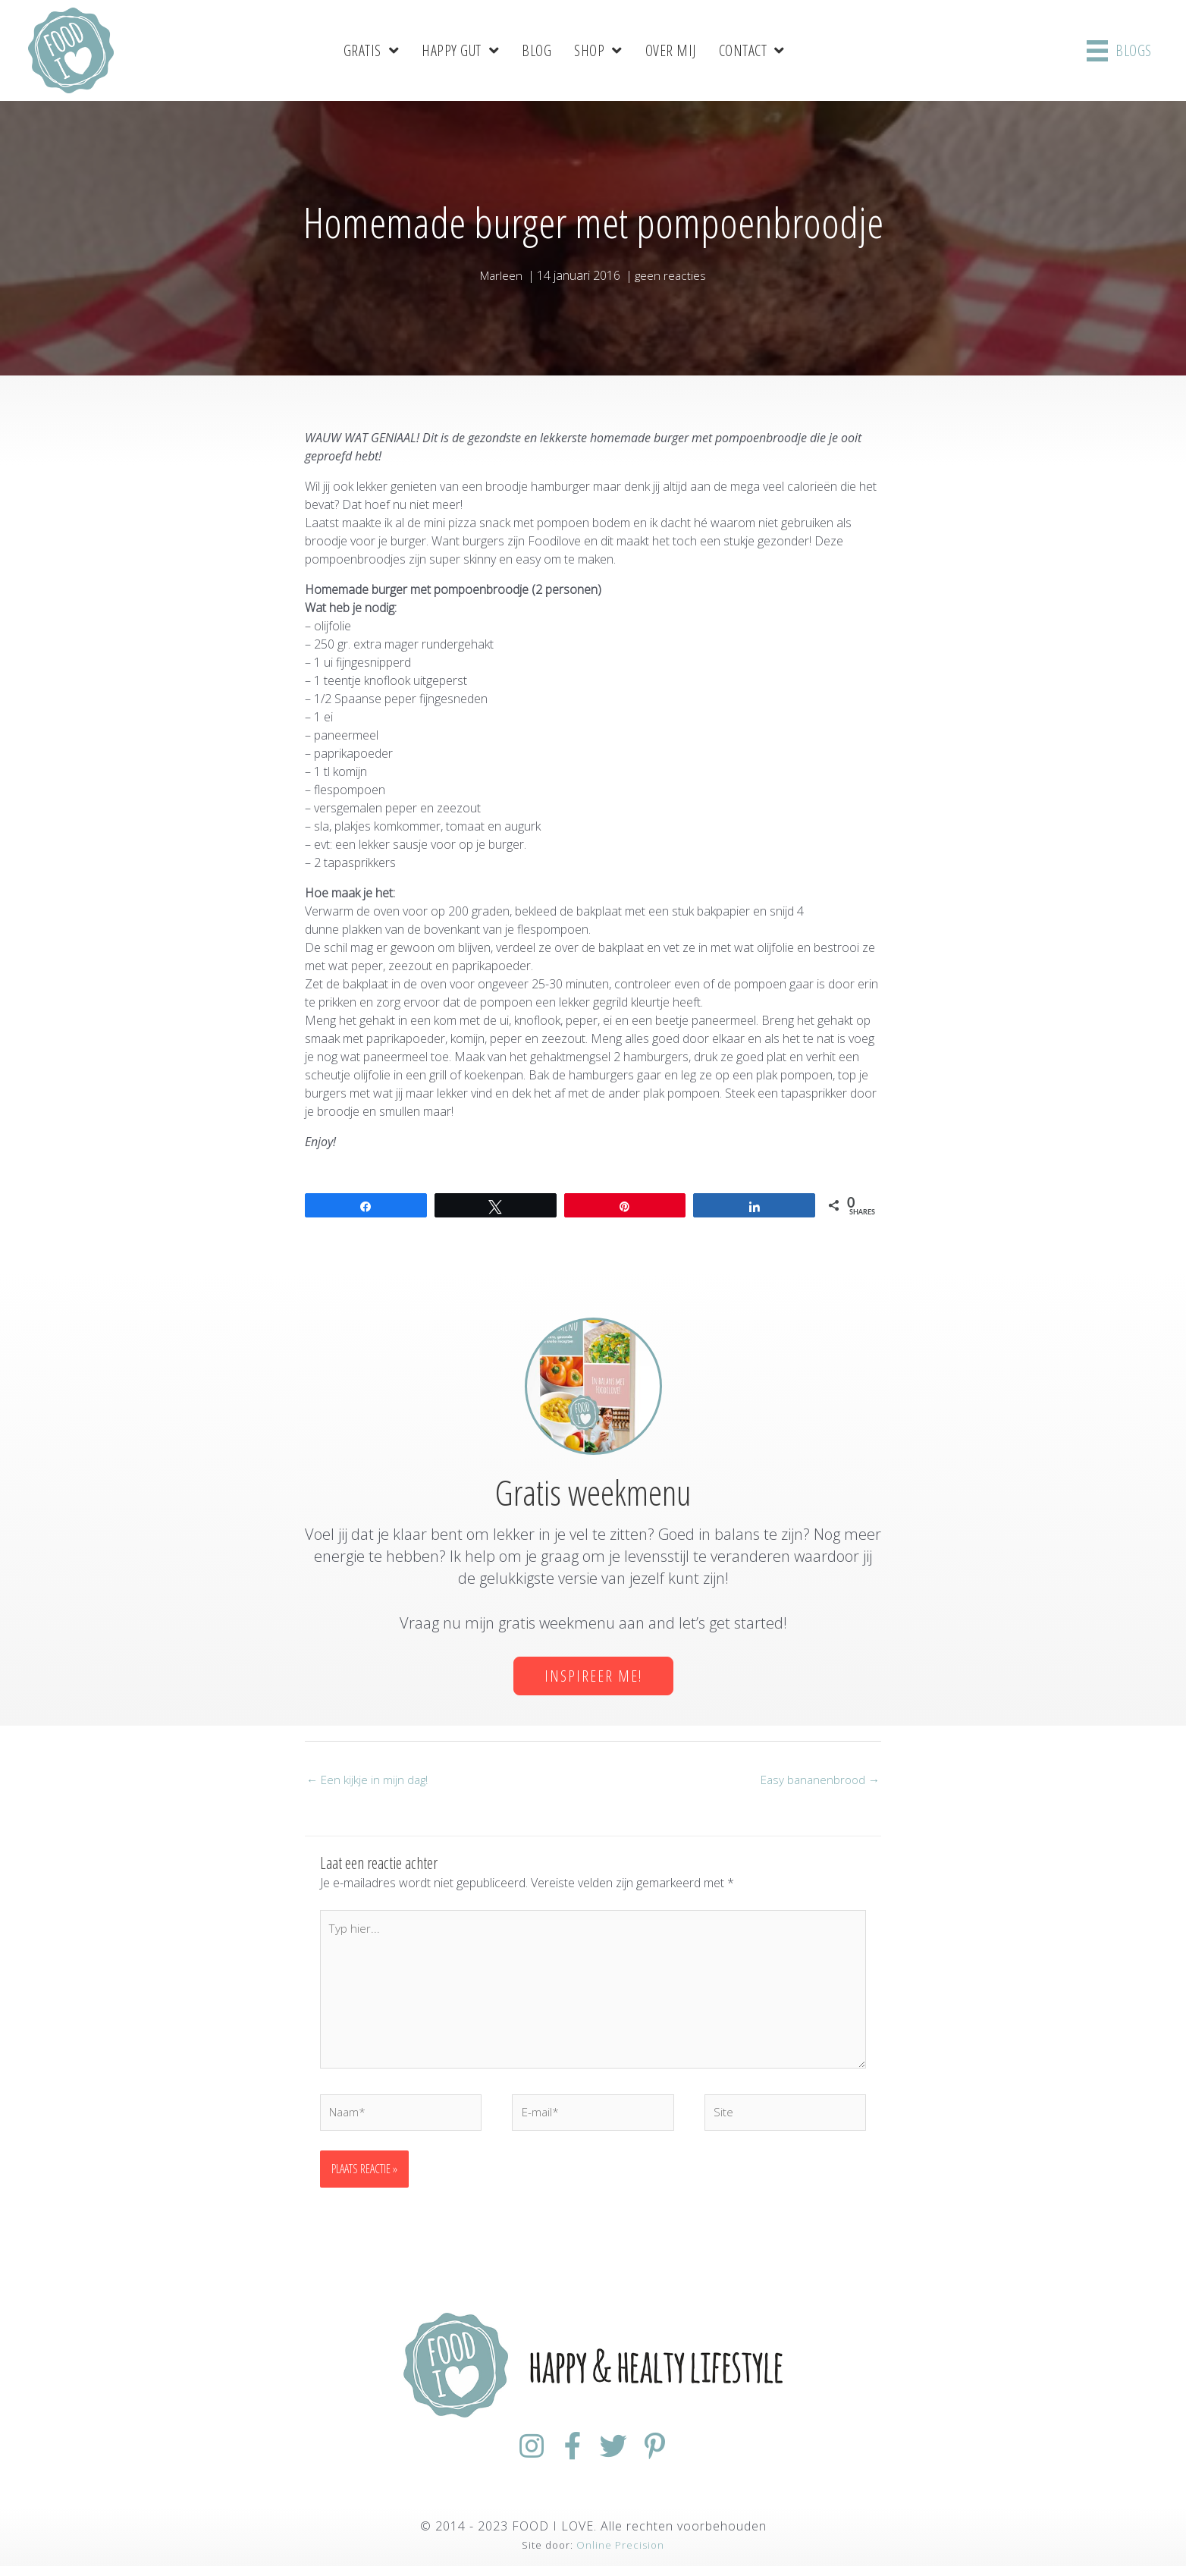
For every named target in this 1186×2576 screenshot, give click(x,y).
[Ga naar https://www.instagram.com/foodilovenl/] (511, 2456)
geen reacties (671, 275)
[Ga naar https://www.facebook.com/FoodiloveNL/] (565, 2456)
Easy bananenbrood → (817, 1780)
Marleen (500, 275)
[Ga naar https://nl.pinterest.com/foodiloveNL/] (675, 2456)
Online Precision (620, 2555)
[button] (593, 1676)
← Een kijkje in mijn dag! (368, 1780)
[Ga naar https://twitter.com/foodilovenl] (620, 2456)
